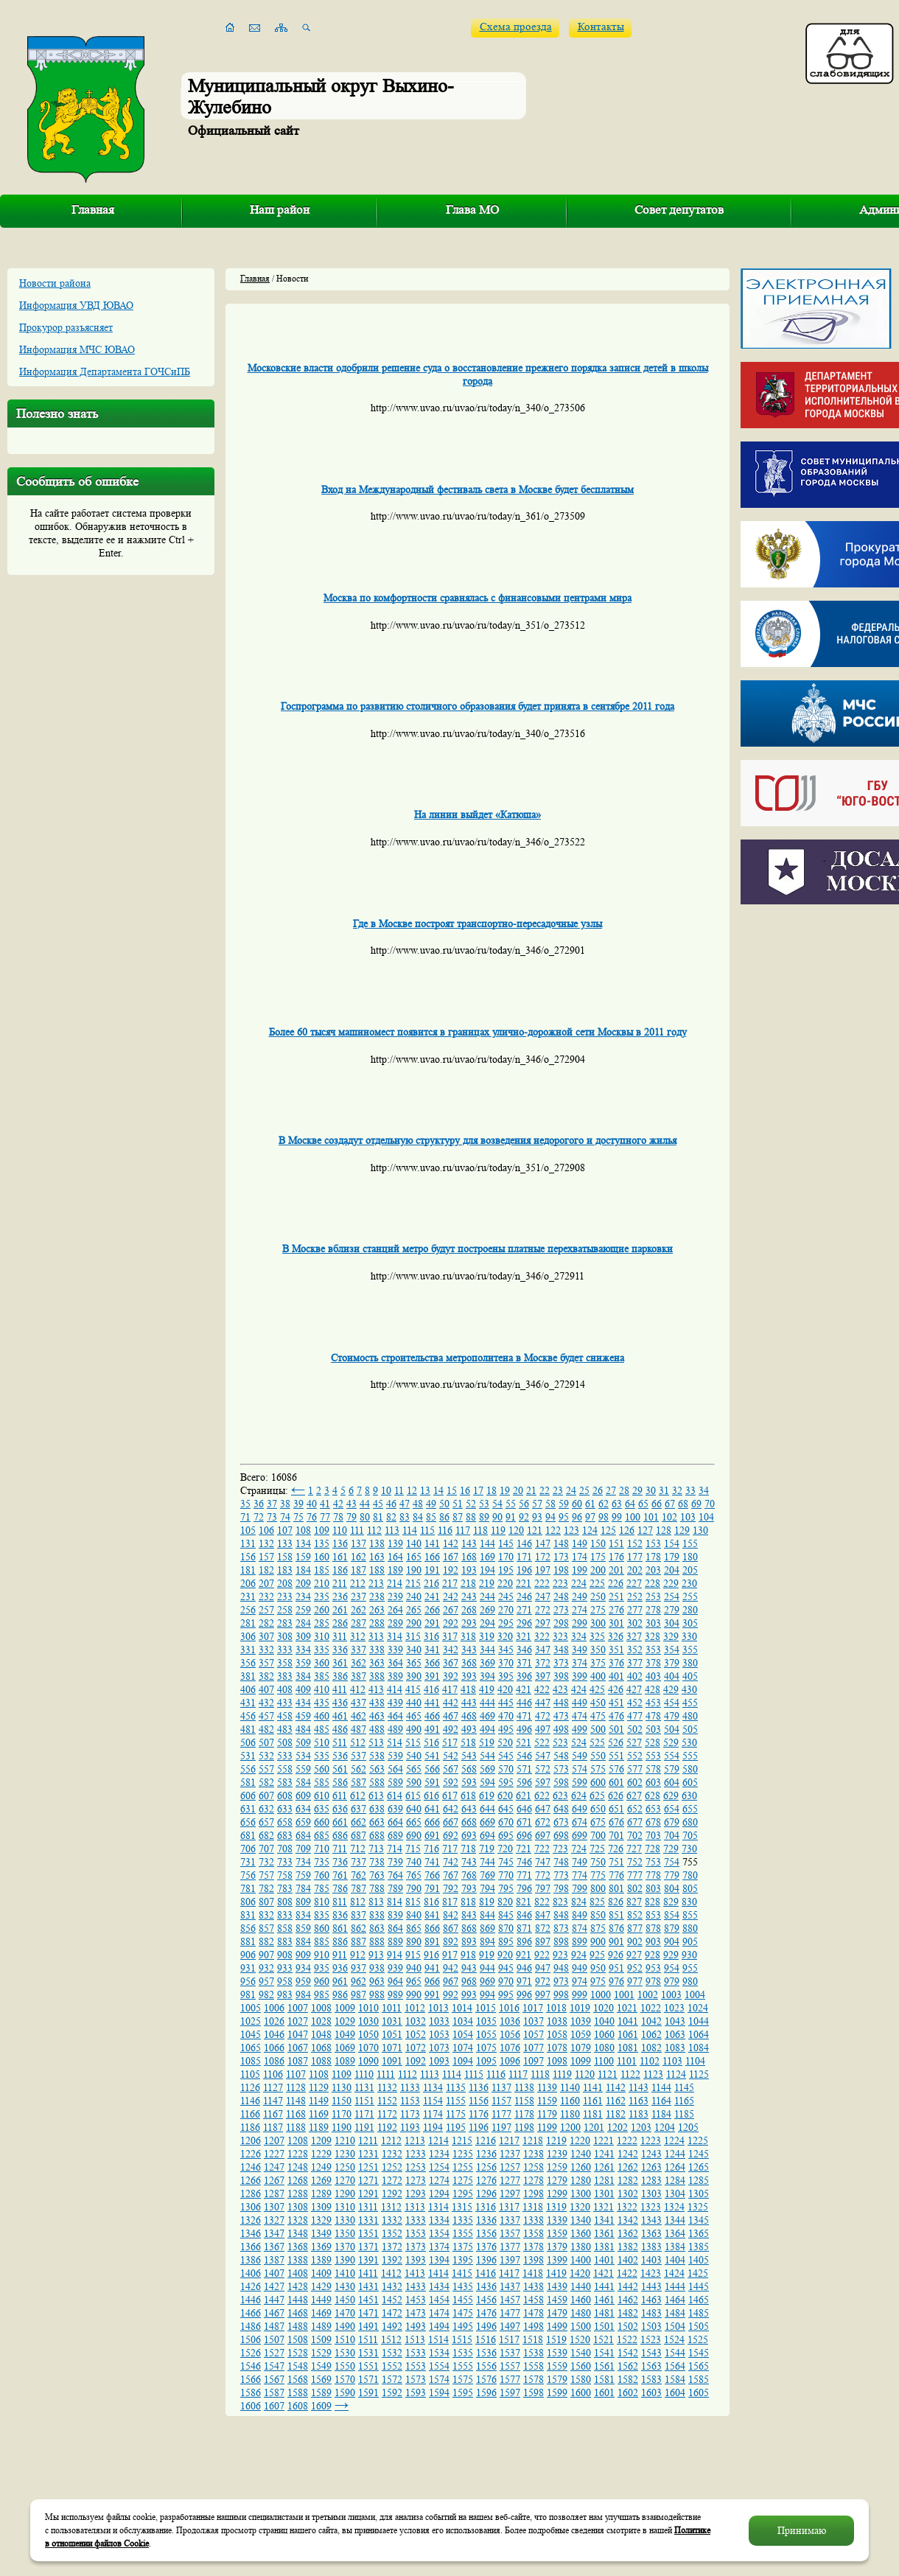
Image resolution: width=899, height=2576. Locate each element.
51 (457, 1503)
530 (689, 1742)
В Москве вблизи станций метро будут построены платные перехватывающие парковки (477, 1248)
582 (266, 1782)
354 (671, 1649)
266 (432, 1610)
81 (378, 1517)
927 (634, 1955)
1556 (486, 2366)
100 (632, 1517)
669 (487, 1822)
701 (616, 1835)
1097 (533, 2061)
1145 (684, 2087)
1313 (415, 2207)
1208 (297, 2140)
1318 (532, 2207)
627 (634, 1795)
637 (358, 1809)
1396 (486, 2260)
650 (598, 1809)
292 (450, 1623)
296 (524, 1623)
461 (340, 1716)
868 (469, 1928)
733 (285, 1862)
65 (643, 1503)
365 (413, 1663)
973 (561, 1981)
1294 (439, 2193)
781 (248, 1888)
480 (690, 1716)
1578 (533, 2379)
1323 (650, 2207)
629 (671, 1795)
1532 (392, 2353)
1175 (456, 2114)
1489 (321, 2326)
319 (486, 1636)
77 (325, 1517)
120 (516, 1530)
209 (303, 1583)
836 (340, 1915)
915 (413, 1955)
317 (450, 1636)
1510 (345, 2339)
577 (635, 1769)
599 (579, 1782)
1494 (439, 2326)
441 (432, 1702)
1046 (274, 2034)
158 (285, 1557)
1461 (604, 2300)
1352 (392, 2233)
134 (303, 1543)
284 (303, 1623)
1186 (250, 2127)
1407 (274, 2273)
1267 (274, 2180)
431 (248, 1702)
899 (579, 1941)
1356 (486, 2233)
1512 (391, 2339)
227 (634, 1583)
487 (358, 1729)
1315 (462, 2207)
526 (615, 1742)
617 (450, 1795)
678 (653, 1822)
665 (413, 1822)
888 (377, 1941)
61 (590, 1503)
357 (266, 1663)
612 (357, 1795)
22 (544, 1490)
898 (561, 1941)
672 (542, 1822)
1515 (462, 2339)
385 (321, 1676)
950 (598, 1968)
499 (579, 1729)
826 (615, 1901)
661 (340, 1822)
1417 (509, 2273)
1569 (321, 2379)
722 (542, 1848)
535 (321, 1756)
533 (285, 1756)
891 (432, 1941)
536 (340, 1756)
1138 (524, 2087)
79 (351, 1517)
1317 (509, 2207)
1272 (392, 2180)
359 (303, 1663)
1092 (415, 2061)
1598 (533, 2392)
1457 (510, 2300)
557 (266, 1769)
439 (395, 1702)
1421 (603, 2273)
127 (645, 1530)
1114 (451, 2074)
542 (450, 1756)
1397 (510, 2260)
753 (653, 1862)
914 (394, 1955)
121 (534, 1530)
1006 (274, 2008)
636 (340, 1809)
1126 (250, 2087)
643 (469, 1809)
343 (469, 1649)
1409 (321, 2273)
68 (683, 1503)
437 (358, 1702)
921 (523, 1955)
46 (391, 1503)
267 (450, 1610)
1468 (297, 2313)
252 (635, 1596)
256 (248, 1610)
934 (303, 1968)
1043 (675, 2021)
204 (671, 1570)
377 (635, 1663)
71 (245, 1517)
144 (487, 1543)
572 (542, 1769)
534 (303, 1756)
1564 (675, 2366)
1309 (321, 2207)
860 (321, 1928)
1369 (321, 2246)
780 (690, 1875)
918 (468, 1955)
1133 (410, 2087)
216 (431, 1583)
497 (542, 1729)
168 (469, 1557)
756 (248, 1875)
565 (413, 1769)
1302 (628, 2193)
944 (487, 1968)
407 (266, 1689)
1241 (604, 2154)
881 (248, 1941)
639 (395, 1809)
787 (358, 1888)
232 (266, 1596)
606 (248, 1795)
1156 (479, 2100)
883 (285, 1941)
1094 (462, 2061)
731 (248, 1862)
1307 (274, 2207)
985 (321, 1994)
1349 (321, 2233)
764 (395, 1875)
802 (635, 1888)
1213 (415, 2140)
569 (487, 1769)
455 (690, 1702)
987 (358, 1994)
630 (689, 1795)
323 (560, 1636)
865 (413, 1928)
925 (597, 1955)
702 (635, 1835)
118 (480, 1530)
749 (579, 1862)
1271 (368, 2180)
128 (663, 1530)
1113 (429, 2074)
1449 (321, 2300)
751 (616, 1862)
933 (285, 1968)
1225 (698, 2140)
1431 (368, 2286)
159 (303, 1557)
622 (542, 1795)
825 (597, 1901)
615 (413, 1795)
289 (395, 1623)
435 (321, 1702)
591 (432, 1782)
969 (487, 1981)
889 (395, 1941)
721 (523, 1848)
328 (652, 1636)
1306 (250, 2207)
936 (340, 1968)
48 (418, 1503)
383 (285, 1676)
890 (413, 1941)
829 (671, 1901)
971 (524, 1981)
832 (266, 1915)
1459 (557, 2300)
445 (506, 1702)
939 (395, 1968)
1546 (250, 2366)
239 (395, 1596)
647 (542, 1809)
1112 (407, 2074)
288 (377, 1623)
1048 (321, 2034)
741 (432, 1862)
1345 (698, 2220)
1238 (533, 2154)
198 (561, 1570)
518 (468, 1742)
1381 (604, 2246)
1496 (486, 2326)
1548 (297, 2366)
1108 (319, 2074)
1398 (533, 2260)
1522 (627, 2339)
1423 (650, 2273)
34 (704, 1490)
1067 (297, 2047)
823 (560, 1901)
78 (338, 1517)
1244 (675, 2154)
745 (506, 1862)
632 (266, 1809)
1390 (345, 2260)
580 (690, 1769)
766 (432, 1875)
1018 (556, 2008)
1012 (415, 2008)
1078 (557, 2047)
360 (321, 1663)
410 (321, 1689)
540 (413, 1756)
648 (561, 1809)
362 (358, 1663)
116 (445, 1530)
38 (285, 1503)
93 (537, 1517)
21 (531, 1490)
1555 (462, 2366)
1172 (387, 2114)
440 (413, 1702)
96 (577, 1517)
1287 (274, 2193)
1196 (479, 2127)
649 (579, 1809)
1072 (415, 2047)
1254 (439, 2167)
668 (469, 1822)
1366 (250, 2246)
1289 (321, 2193)
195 (506, 1570)
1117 (518, 2074)
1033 (439, 2021)
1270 (345, 2180)
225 (597, 1583)
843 (469, 1915)
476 (616, 1716)
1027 (297, 2021)
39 (298, 1503)
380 (690, 1663)
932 (266, 1968)
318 (468, 1636)
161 (340, 1557)
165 (413, 1557)
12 (412, 1490)
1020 (603, 2008)
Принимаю (801, 2530)
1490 (345, 2326)
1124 (676, 2074)
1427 (274, 2286)
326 (615, 1636)
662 (358, 1822)
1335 (462, 2220)
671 (524, 1822)
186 (340, 1570)
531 (248, 1756)
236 (340, 1596)
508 (285, 1742)
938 (377, 1968)
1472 (392, 2313)
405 (690, 1676)
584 (303, 1782)
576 (616, 1769)
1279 (557, 2180)
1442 (628, 2286)
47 (404, 1503)
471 (524, 1716)
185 (321, 1570)
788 (377, 1888)
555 (690, 1756)
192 (450, 1570)
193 (469, 1570)
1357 (510, 2233)
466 (432, 1716)
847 (542, 1915)
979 (671, 1981)
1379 (557, 2246)
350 (598, 1649)
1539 (557, 2353)
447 (542, 1702)
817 (450, 1901)
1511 (368, 2339)
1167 (273, 2114)
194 (487, 1570)
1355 (462, 2233)
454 (671, 1702)
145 (506, 1543)
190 (413, 1570)
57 (537, 1503)
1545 (698, 2353)
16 (465, 1490)
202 (635, 1570)
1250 (345, 2167)
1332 (392, 2220)
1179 (547, 2114)
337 (358, 1649)
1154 (433, 2100)
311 (339, 1636)
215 (413, 1583)
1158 (524, 2100)
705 (690, 1835)
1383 (651, 2246)
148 (561, 1543)
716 (431, 1848)
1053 (439, 2034)
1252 (392, 2167)
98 (603, 1517)
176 (616, 1557)
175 (598, 1557)
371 (524, 1663)
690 (413, 1835)
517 (450, 1742)
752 (635, 1862)
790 (413, 1888)
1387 (274, 2260)
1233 (415, 2154)
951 (616, 1968)
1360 (580, 2233)
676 (616, 1822)
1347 (274, 2233)
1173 (410, 2114)
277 (635, 1610)
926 (615, 1955)
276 (616, 1610)
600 (598, 1782)
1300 (580, 2193)
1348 (297, 2233)
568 (469, 1769)
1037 (533, 2021)
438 (377, 1702)
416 (431, 1689)
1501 (604, 2326)
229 (671, 1583)
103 (688, 1517)
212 (357, 1583)
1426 (250, 2286)
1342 (628, 2220)
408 (285, 1689)
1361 (604, 2233)
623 (560, 1795)
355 (690, 1649)
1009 (345, 2008)
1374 (439, 2246)
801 (616, 1888)
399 (579, 1676)
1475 (462, 2313)
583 (285, 1782)
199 (579, 1570)
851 (616, 1915)
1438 (533, 2286)
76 (312, 1517)
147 (542, 1543)
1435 (462, 2286)
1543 (651, 2353)
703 (653, 1835)
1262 (628, 2167)
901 (616, 1941)
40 (312, 1503)
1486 (250, 2326)
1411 (368, 2273)
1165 (684, 2100)
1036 (510, 2021)
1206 (250, 2140)
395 (506, 1676)
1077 (533, 2047)
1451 (368, 2300)
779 (671, 1875)
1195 (456, 2127)
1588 (297, 2392)
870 (506, 1928)
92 (524, 1517)
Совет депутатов (679, 210)
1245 (698, 2154)
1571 (368, 2379)
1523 (650, 2339)
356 (248, 1663)
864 (395, 1928)
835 (321, 1915)
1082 (651, 2047)
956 (248, 1981)
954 (671, 1968)
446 (524, 1702)
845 (506, 1915)
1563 (651, 2366)
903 (653, 1941)
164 (395, 1557)
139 (395, 1543)
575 (598, 1769)
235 (321, 1596)
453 (653, 1702)
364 (395, 1663)
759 (303, 1875)
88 (471, 1517)
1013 (438, 2008)
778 (653, 1875)
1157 (501, 2100)
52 (471, 1503)
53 (484, 1503)
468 (469, 1716)
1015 (485, 2008)
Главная (92, 210)
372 (542, 1663)
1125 (699, 2074)
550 (598, 1756)
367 (450, 1663)
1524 (674, 2339)
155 (690, 1543)
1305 (698, 2193)
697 (542, 1835)
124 (590, 1530)
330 (689, 1636)
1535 (462, 2353)
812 (357, 1901)
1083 (675, 2047)
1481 (604, 2313)
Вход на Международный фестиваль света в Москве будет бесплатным (477, 489)
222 (542, 1583)
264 (395, 1610)
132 (266, 1543)
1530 (345, 2353)
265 (413, 1610)
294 (487, 1623)
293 (469, 1623)
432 (266, 1702)
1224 (674, 2140)
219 (486, 1583)
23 (558, 1490)
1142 (616, 2087)
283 (285, 1623)
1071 (392, 2047)
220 (505, 1583)
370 (506, 1663)
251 (616, 1596)
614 (394, 1795)
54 (497, 1503)
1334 (439, 2220)
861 (340, 1928)
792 (450, 1888)
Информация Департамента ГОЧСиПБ (104, 371)
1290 (345, 2193)
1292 (392, 2193)
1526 (250, 2353)
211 (339, 1583)
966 (432, 1981)
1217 (509, 2140)
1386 (250, 2260)
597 (542, 1782)
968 (469, 1981)
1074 (462, 2047)
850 (598, 1915)
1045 (250, 2034)
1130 (341, 2087)
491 (432, 1729)
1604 (675, 2392)
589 (395, 1782)
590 (413, 1782)
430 (689, 1689)
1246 (250, 2167)
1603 (651, 2392)
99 (617, 1517)
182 (266, 1570)
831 (248, 1915)
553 (653, 1756)
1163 (638, 2100)
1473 (415, 2313)
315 (413, 1636)
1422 (627, 2273)
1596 (486, 2392)
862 (358, 1928)
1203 (641, 2127)
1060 (604, 2034)
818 (468, 1901)
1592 (392, 2392)
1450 (345, 2300)
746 (524, 1862)
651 (616, 1809)
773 (561, 1875)
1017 (532, 2008)
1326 (250, 2220)
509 (303, 1742)
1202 (617, 2127)
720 (505, 1848)
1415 (462, 2273)
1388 (297, 2260)
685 (321, 1835)
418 (468, 1689)
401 (616, 1676)
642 (450, 1809)
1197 (501, 2127)
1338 (533, 2220)
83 (404, 1517)
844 (487, 1915)
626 (615, 1795)
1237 (510, 2154)
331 (248, 1649)
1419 (556, 2273)
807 (266, 1901)
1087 (297, 2061)
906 (248, 1955)
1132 (387, 2087)
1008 (321, 2008)
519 (486, 1742)
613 (376, 1795)
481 (248, 1729)
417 (450, 1689)
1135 (456, 2087)
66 (656, 1503)
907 (266, 1955)
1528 (297, 2353)
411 (339, 1689)
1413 (415, 2273)
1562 (628, 2366)
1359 (557, 2233)
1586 (250, 2392)
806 (248, 1901)
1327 (274, 2220)
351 (616, 1649)
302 (635, 1623)
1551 (368, 2366)
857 (266, 1928)
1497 (510, 2326)
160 (321, 1557)
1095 (486, 2061)
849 (579, 1915)
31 (664, 1490)
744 (487, 1862)
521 (523, 1742)
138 (377, 1543)
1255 (462, 2167)
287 (358, 1623)
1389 (321, 2260)
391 (432, 1676)
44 (365, 1503)
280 (690, 1610)
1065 (250, 2047)
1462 (628, 2300)
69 (696, 1503)
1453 (415, 2300)
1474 (439, 2313)
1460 (580, 2300)
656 (248, 1822)
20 (518, 1490)
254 (671, 1596)
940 (413, 1968)
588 (377, 1782)
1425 (698, 2273)
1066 (274, 2047)
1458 (533, 2300)
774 (579, 1875)
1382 (628, 2246)
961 (340, 1981)
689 (395, 1835)
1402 (628, 2260)
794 (487, 1888)
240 (413, 1596)
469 (487, 1716)
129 (682, 1530)
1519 (556, 2339)
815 (413, 1901)
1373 (415, 2246)
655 (690, 1809)
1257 (510, 2167)
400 (598, 1676)
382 (266, 1676)
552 (635, 1756)
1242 (628, 2154)
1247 (274, 2167)
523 (560, 1742)
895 (506, 1941)
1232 (392, 2154)
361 (340, 1663)
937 (358, 1968)
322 (542, 1636)
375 (598, 1663)
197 (542, 1570)
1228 (297, 2154)
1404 (675, 2260)
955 (690, 1968)
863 (377, 1928)
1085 (250, 2061)
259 (303, 1610)
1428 (297, 2286)
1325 (698, 2207)
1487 (274, 2326)
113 (392, 1530)
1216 (485, 2140)
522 (542, 1742)
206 (248, 1583)
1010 (368, 2008)
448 (561, 1702)
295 (506, 1623)
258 (285, 1610)
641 (432, 1809)
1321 (603, 2207)
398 (561, 1676)
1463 (651, 2300)
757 (266, 1875)
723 (560, 1848)
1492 (392, 2326)
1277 (510, 2180)
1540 (580, 2353)
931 (248, 1968)
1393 (415, 2260)
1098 (557, 2061)
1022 (650, 2008)
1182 (616, 2114)
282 (266, 1623)
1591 (368, 2392)
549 (579, 1756)
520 (505, 1742)
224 (579, 1583)
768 (469, 1875)
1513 (415, 2339)
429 (671, 1689)
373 (561, 1663)
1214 (438, 2140)
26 (597, 1490)
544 (487, 1756)
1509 (321, 2339)
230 (689, 1583)
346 (524, 1649)
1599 (557, 2392)
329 (671, 1636)
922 (542, 1955)
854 (671, 1915)
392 (450, 1676)
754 (671, 1862)
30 (651, 1490)
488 (377, 1729)
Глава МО (472, 210)
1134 (433, 2087)
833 (285, 1915)
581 (248, 1782)
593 (469, 1782)
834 (303, 1915)
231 (248, 1596)
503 (653, 1729)
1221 (603, 2140)
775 (598, 1875)
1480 (580, 2313)
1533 (415, 2353)
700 (598, 1835)
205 (690, 1570)
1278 (533, 2180)
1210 (345, 2140)
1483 (651, 2313)
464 (395, 1716)
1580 (580, 2379)
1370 (345, 2246)
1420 (580, 2273)
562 (358, 1769)
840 (413, 1915)
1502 (628, 2326)
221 (523, 1583)
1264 (675, 2167)
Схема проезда (516, 27)
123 (571, 1530)
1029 (345, 2021)
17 (478, 1490)
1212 (391, 2140)
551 (616, 1756)
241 (432, 1596)
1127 (273, 2087)
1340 (580, 2220)
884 (303, 1941)
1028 (321, 2021)
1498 (533, 2326)
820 (505, 1901)
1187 (273, 2127)
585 (321, 1782)
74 (285, 1517)
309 (303, 1636)
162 (358, 1557)
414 (394, 1689)
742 (450, 1862)
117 (462, 1530)
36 (258, 1503)
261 (340, 1610)
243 (469, 1596)
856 (248, 1928)
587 (358, 1782)
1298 (533, 2193)
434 (303, 1702)
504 (671, 1729)
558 (285, 1769)
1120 (585, 2074)
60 (577, 1503)
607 (266, 1795)
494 (487, 1729)
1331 (368, 2220)
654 (671, 1809)
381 (248, 1676)
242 (450, 1596)
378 (653, 1663)
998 (561, 1994)
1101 (627, 2061)
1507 (274, 2339)
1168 (296, 2114)
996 (524, 1994)
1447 (274, 2300)
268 (469, 1610)
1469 (321, 2313)
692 (450, 1835)
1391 (368, 2260)
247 (542, 1596)
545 (506, 1756)
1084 (698, 2047)
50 (444, 1503)
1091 (392, 2061)
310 (321, 1636)
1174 (433, 2114)
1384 (675, 2246)
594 (487, 1782)
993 (469, 1994)
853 (653, 1915)
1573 (415, 2379)
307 (266, 1636)
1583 (651, 2379)
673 (561, 1822)
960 (321, 1981)
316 (431, 1636)
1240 (580, 2154)
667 (450, 1822)
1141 (593, 2087)
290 (413, 1623)
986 (340, 1994)
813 (376, 1901)
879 (671, 1928)
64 (630, 1503)
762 (358, 1875)
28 (624, 1490)
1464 (675, 2300)
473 (561, 1716)
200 (598, 1570)
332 (266, 1649)
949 (579, 1968)
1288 (297, 2193)
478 (653, 1716)
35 (245, 1503)
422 (542, 1689)
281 (248, 1623)
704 (671, 1835)
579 (671, 1769)
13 (425, 1490)
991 (432, 1994)
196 (524, 1570)
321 (523, 1636)
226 (615, 1583)
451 (616, 1702)
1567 (274, 2379)
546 (524, 1756)
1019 (580, 2008)
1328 (297, 2220)
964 (395, 1981)
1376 (486, 2246)
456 (248, 1716)
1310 (345, 2207)
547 (542, 1756)
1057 (533, 2034)
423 (560, 1689)
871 (524, 1928)
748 (561, 1862)
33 (690, 1490)
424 (579, 1689)
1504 (675, 2326)
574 (579, 1769)
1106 (273, 2074)
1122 (630, 2074)
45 (378, 1503)
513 (376, 1742)
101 (651, 1517)
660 (321, 1822)
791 (432, 1888)
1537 (510, 2353)
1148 (296, 2100)
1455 (462, 2300)
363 (377, 1663)
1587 (274, 2392)
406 (248, 1689)
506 (248, 1742)
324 (579, 1636)
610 (321, 1795)
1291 (368, 2193)
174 (579, 1557)
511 (339, 1742)
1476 (486, 2313)
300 (598, 1623)
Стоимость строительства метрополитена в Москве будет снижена (477, 1358)
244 (487, 1596)
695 (506, 1835)
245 (506, 1596)
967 (450, 1981)
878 (653, 1928)
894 (487, 1941)
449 (579, 1702)
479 (671, 1716)
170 (506, 1557)
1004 (695, 1994)
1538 (533, 2353)
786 (340, 1888)
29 (637, 1490)
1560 (580, 2366)
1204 (664, 2127)
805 (690, 1888)
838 (377, 1915)
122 (553, 1530)
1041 (628, 2021)
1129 (319, 2087)
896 (524, 1941)
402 (635, 1676)
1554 (439, 2366)
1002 (647, 1994)
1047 (297, 2034)
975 (598, 1981)
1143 (638, 2087)
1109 (341, 2074)
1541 (604, 2353)
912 (357, 1955)
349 (579, 1649)
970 (506, 1981)
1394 (439, 2260)
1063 (675, 2034)
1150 (341, 2100)
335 (321, 1649)
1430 (345, 2286)
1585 (698, 2379)
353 (653, 1649)
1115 (473, 2074)
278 (653, 1610)
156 (248, 1557)
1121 (608, 2074)
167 (450, 1557)
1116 (496, 2074)
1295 (462, 2193)
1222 (627, 2140)
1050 (368, 2034)
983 (285, 1994)
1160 (570, 2100)
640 (413, 1809)
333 (285, 1649)
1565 (698, 2366)
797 (542, 1888)
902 (635, 1941)
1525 (698, 2339)
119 (498, 1530)
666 (432, 1822)
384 (303, 1676)
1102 (650, 2061)
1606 (250, 2406)
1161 (593, 2100)
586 (340, 1782)
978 (653, 1981)
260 (321, 1610)
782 (266, 1888)
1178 (524, 2114)
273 (561, 1610)
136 (340, 1543)
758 (285, 1875)
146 (524, 1543)
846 (524, 1915)
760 (321, 1875)
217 (450, 1583)
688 (377, 1835)
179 (671, 1557)
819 (486, 1901)
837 (358, 1915)
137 (358, 1543)
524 (579, 1742)
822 (542, 1901)
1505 (698, 2326)
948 (561, 1968)
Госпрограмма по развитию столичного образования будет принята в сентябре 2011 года (477, 706)
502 (635, 1729)
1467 (274, 2313)
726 (615, 1848)
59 (564, 1503)
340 (413, 1649)
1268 (297, 2180)
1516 (485, 2339)
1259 (557, 2167)
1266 (250, 2180)
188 (377, 1570)
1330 (345, 2220)
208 (285, 1583)
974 (579, 1981)
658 (285, 1822)
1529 (321, 2353)
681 (248, 1835)
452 (635, 1702)
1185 (684, 2114)
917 (450, 1955)
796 (524, 1888)
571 (524, 1769)
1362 (628, 2233)
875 (598, 1928)
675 (598, 1822)
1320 (580, 2207)
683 (285, 1835)
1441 (604, 2286)
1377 (510, 2246)
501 (616, 1729)
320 (505, 1636)
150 (598, 1543)
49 (431, 1503)
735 (321, 1862)
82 (391, 1517)
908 (285, 1955)
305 (690, 1623)
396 (524, 1676)
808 (285, 1901)
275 (598, 1610)
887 (358, 1941)
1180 (570, 2114)
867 (450, 1928)
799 (579, 1888)
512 (357, 1742)
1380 (580, 2246)
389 (395, 1676)
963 (377, 1981)
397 (542, 1676)
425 (597, 1689)
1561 (604, 2366)
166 (432, 1557)
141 (432, 1543)
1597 (510, 2392)
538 (377, 1756)
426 (615, 1689)
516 (431, 1742)
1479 (557, 2313)
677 (635, 1822)
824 (579, 1901)
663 (377, 1822)
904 (671, 1941)
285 (321, 1623)
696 (524, 1835)
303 (653, 1623)
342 (450, 1649)
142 (450, 1543)
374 (579, 1663)
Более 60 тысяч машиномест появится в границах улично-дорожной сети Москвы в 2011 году (478, 1032)
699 (579, 1835)
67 (670, 1503)
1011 (392, 2008)
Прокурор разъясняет (66, 327)
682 (266, 1835)
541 (432, 1756)
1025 (250, 2021)
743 (469, 1862)
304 (671, 1623)
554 (671, 1756)
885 (321, 1941)
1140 (570, 2087)
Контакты (601, 27)
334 (303, 1649)
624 (579, 1795)
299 (579, 1623)
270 (506, 1610)
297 (542, 1623)
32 (677, 1490)
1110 (364, 2074)
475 (598, 1716)
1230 (345, 2154)
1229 (321, 2154)
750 (598, 1862)
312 (357, 1636)
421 (523, 1689)
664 (395, 1822)
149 (579, 1543)
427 (634, 1689)
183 (285, 1570)
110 (339, 1530)
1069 (345, 2047)
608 (285, 1795)
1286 (250, 2193)
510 (321, 1742)
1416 (485, 2273)
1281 (604, 2180)
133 (285, 1543)
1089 (345, 2061)
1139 (547, 2087)
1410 (345, 2273)
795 (506, 1888)
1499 (557, 2326)
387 (358, 1676)
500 (598, 1729)
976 (616, 1981)
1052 (415, 2034)
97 (590, 1517)
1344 (675, 2220)
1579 (557, 2379)
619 (486, 1795)
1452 (392, 2300)
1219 (556, 2140)
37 (272, 1503)
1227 (274, 2154)
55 (511, 1503)
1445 (698, 2286)
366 (432, 1663)
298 (561, 1623)
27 (611, 1490)
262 (358, 1610)
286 (340, 1623)
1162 (616, 2100)
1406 (250, 2273)
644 (487, 1809)
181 (248, 1570)
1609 (321, 2406)
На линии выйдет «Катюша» (477, 814)
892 (450, 1941)
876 (616, 1928)
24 (571, 1490)
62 (603, 1503)
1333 (415, 2220)
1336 (486, 2220)
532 (266, 1756)
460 (321, 1716)
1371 (368, 2246)
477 (635, 1716)
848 (561, 1915)
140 (413, 1543)
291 (432, 1623)
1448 (297, 2300)
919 (486, 1955)
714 (394, 1848)
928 (652, 1955)
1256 (486, 2167)
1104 (695, 2061)
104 (706, 1517)
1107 (296, 2074)
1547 (274, 2366)
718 (468, 1848)
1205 (688, 2127)
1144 (661, 2087)
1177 (501, 2114)
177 (635, 1557)
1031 (392, 2021)
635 (321, 1809)
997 (542, 1994)
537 (358, 1756)
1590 (345, 2392)
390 (413, 1676)
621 (523, 1795)
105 (248, 1530)
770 (506, 1875)
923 (560, 1955)
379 (671, 1663)
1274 (439, 2180)
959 (303, 1981)
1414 (438, 2273)
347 (542, 1649)
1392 (392, 2260)
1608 (297, 2406)
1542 (628, 2353)
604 (671, 1782)
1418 (532, 2273)
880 (690, 1928)
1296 (486, 2193)
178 (653, 1557)
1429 (321, 2286)
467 (450, 1716)
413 (376, 1689)
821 (523, 1901)
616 (431, 1795)
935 (321, 1968)
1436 (486, 2286)
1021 (627, 2008)
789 (395, 1888)
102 (669, 1517)
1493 (415, 2326)
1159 (547, 2100)
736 (340, 1862)
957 (266, 1981)
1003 (671, 1994)
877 (635, 1928)
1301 (604, 2193)
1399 (557, 2260)
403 (653, 1676)
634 (303, 1809)
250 (598, 1596)
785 (321, 1888)
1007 (297, 2008)
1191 (364, 2127)
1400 (580, 2260)
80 (365, 1517)
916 (431, 1955)
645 (506, 1809)
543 (469, 1756)
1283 (651, 2180)
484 (303, 1729)
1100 (604, 2061)
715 (413, 1848)
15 (452, 1490)
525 (597, 1742)
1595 (462, 2392)
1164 (661, 2100)
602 (635, 1782)
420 (505, 1689)
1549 (321, 2366)
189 (395, 1570)
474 (579, 1716)
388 (377, 1676)
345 (506, 1649)
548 (561, 1756)
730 (689, 1848)
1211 (368, 2140)
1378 (533, 2246)
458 (285, 1716)
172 (542, 1557)
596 (524, 1782)
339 (395, 1649)
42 (338, 1503)
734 (303, 1862)
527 (634, 1742)
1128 (296, 2087)
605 (690, 1782)
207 (266, 1583)
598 (561, 1782)
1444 (675, 2286)
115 (427, 1530)
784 (303, 1888)
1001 (624, 1994)
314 (394, 1636)
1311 (368, 2207)
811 (339, 1901)
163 (377, 1557)
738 (377, 1862)
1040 (604, 2021)
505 (690, 1729)
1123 (653, 2074)
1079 (580, 2047)
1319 (556, 2207)
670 (506, 1822)
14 (438, 1490)
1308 (297, 2207)
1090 (368, 2061)
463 (377, 1716)
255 (690, 1596)
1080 (604, 2047)
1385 (698, 2246)
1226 (250, 2154)
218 (468, 1583)
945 (506, 1968)
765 (413, 1875)
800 (598, 1888)
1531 (368, 2353)
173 (561, 1557)
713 (376, 1848)
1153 (410, 2100)
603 (653, 1782)
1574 (439, 2379)
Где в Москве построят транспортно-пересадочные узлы (477, 923)
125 (608, 1530)
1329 (321, 2220)
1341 (604, 2220)
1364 (675, 2233)
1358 (533, 2233)
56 (524, 1503)
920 (505, 1955)
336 (340, 1649)
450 (598, 1702)
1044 (698, 2021)
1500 (580, 2326)
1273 (415, 2180)
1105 (250, 2074)
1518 (532, 2339)
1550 (345, 2366)
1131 (364, 2087)
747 (542, 1862)
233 (285, 1596)
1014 (462, 2008)
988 (377, 1994)
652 (635, 1809)
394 (487, 1676)
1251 (368, 2167)
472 (542, 1716)
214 (394, 1583)
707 (266, 1848)
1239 (557, 2154)
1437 (510, 2286)
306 (248, 1636)
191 (432, 1570)
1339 (557, 2220)
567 (450, 1769)
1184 (661, 2114)
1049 (345, 2034)
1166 (250, 2114)
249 (579, 1596)
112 (374, 1530)
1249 (321, 2167)
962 (358, 1981)
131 (248, 1543)
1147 (273, 2100)
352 (635, 1649)
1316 (485, 2207)
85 (431, 1517)
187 (358, 1570)
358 (285, 1663)
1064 (698, 2034)
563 (377, 1769)
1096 (510, 2061)
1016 (509, 2008)
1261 (604, 2167)
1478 (533, 2313)
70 (709, 1503)
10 (386, 1490)
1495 (462, 2326)
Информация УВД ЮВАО (76, 305)
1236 (486, 2154)
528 (652, 1742)
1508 (297, 2339)
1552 (392, 2366)
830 (689, 1901)
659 (303, 1822)
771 (524, 1875)
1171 (364, 2114)
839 (395, 1915)
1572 (392, 2379)
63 (617, 1503)
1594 (439, 2392)
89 (484, 1517)
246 (524, 1596)
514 (394, 1742)
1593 (415, 2392)
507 (266, 1742)
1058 (557, 2034)
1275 (462, 2180)
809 (303, 1901)
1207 (274, 2140)
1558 (533, 2366)
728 (652, 1848)
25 (584, 1490)
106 (266, 1530)
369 (487, 1663)
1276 (486, 2180)
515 (413, 1742)
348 (561, 1649)
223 (560, 1583)
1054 (462, 2034)
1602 (628, 2392)
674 (579, 1822)
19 (505, 1490)
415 (413, 1689)
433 (285, 1702)
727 (634, 1848)
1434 (439, 2286)
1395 (462, 2260)
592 (450, 1782)
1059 (580, 2034)
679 (671, 1822)
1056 (510, 2034)
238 (377, 1596)
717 (450, 1848)
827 (634, 1901)
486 (340, 1729)
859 (303, 1928)
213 (376, 1583)
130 (700, 1530)
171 (524, 1557)
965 (413, 1981)
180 (690, 1557)
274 (579, 1610)
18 (491, 1490)
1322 (627, 2207)
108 (303, 1530)
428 (652, 1689)
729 (671, 1848)
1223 (650, 2140)
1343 (651, 2220)
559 (303, 1769)
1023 (674, 2008)
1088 (321, 2061)
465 (413, 1716)
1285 (698, 2180)
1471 (368, 2313)
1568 (297, 2379)
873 (561, 1928)
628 (652, 1795)
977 (635, 1981)
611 (339, 1795)
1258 (533, 2167)
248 (561, 1596)
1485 (698, 2313)
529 (671, 1742)
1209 (321, 2140)
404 (671, 1676)
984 (303, 1994)
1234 (439, 2154)
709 (303, 1848)
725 (597, 1848)
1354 (439, 2233)
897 (542, 1941)
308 (285, 1636)
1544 (675, 2353)
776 (616, 1875)
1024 (698, 2008)
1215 (462, 2140)
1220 (580, 2140)
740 (413, 1862)
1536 (486, 2353)
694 (487, 1835)
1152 (387, 2100)
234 (303, 1596)
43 (351, 1503)
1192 (387, 2127)
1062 (651, 2034)
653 (653, 1809)
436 (340, 1702)
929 (671, 1955)
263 (377, 1610)
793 (469, 1888)
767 (450, 1875)
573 (561, 1769)
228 (652, 1583)
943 (469, 1968)
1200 (570, 2127)
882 (266, 1941)
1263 (651, 2167)
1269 (321, 2180)
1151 (364, 2100)
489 (395, 1729)
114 (409, 1530)
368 (469, 1663)
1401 (604, 2260)
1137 (501, 2087)
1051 (392, 2034)
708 (285, 1848)
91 (511, 1517)
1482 (628, 2313)
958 (285, 1981)
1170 (341, 2114)
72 (258, 1517)
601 (616, 1782)
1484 (675, 2313)
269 (487, 1610)
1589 (321, 2392)
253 (653, 1596)
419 (486, 1689)
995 (506, 1994)
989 (395, 1994)
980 (690, 1981)
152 (635, 1543)
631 (248, 1809)
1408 (297, 2273)
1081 (628, 2047)
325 (597, 1636)
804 (671, 1888)
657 (266, 1822)
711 (339, 1848)
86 (444, 1517)
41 (325, 1503)
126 (626, 1530)
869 (487, 1928)
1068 (321, 2047)
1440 (580, 2286)
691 (432, 1835)
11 (399, 1490)
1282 (628, 2180)
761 (340, 1875)
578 (653, 1769)
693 (469, 1835)
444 (487, 1702)
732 (266, 1862)
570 (506, 1769)
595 (506, 1782)
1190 (341, 2127)
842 (450, 1915)
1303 (651, 2193)
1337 (510, 2220)
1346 (250, 2233)
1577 (510, 2379)
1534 (439, 2353)
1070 (368, 2047)
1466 (250, 2313)
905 (690, 1941)
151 (616, 1543)
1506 (250, 2339)
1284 (675, 2180)
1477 (510, 2313)
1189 (319, 2127)
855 (690, 1915)
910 (321, 1955)
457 (266, 1716)
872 (542, 1928)
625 (597, 1795)
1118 (540, 2074)
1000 (600, 1994)
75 (298, 1517)
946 (524, 1968)
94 (550, 1517)
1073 (439, 2047)
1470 (345, 2313)
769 (487, 1875)
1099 (580, 2061)
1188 (296, 2127)
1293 (415, 2193)
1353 (415, 2233)
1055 (486, 2034)
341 (432, 1649)
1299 (557, 2193)
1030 (368, 2021)
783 (285, 1888)
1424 (674, 2273)
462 (358, 1716)
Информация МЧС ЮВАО (77, 349)
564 (395, 1769)
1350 (345, 2233)
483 (285, 1729)
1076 (510, 2047)
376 (616, 1663)
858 (285, 1928)
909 (303, 1955)
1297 (510, 2193)
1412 (391, 2273)
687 (358, 1835)
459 (303, 1716)
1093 (439, 2061)
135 (321, 1543)
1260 (580, 2167)
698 (561, 1835)
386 (340, 1676)
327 (634, 1636)
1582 (628, 2379)
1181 (593, 2114)
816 (431, 1901)
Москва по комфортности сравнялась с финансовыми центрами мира (477, 598)
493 (469, 1729)
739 (395, 1862)
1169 (319, 2114)
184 (303, 1570)
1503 (651, 2326)
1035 (486, 2021)
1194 (433, 2127)
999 (579, 1994)
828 (652, 1901)
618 (468, 1795)
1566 (250, 2379)
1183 (638, 2114)
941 (432, 1968)
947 (542, 1968)
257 (266, 1610)
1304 (675, 2193)
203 (653, 1570)
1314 (438, 2207)
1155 (456, 2100)
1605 (698, 2392)
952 (635, 1968)
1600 (580, 2392)
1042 (651, 2021)
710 (321, 1848)
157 (266, 1557)
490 (413, 1729)
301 (616, 1623)
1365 (698, 2233)
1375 (462, 2246)
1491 (368, 2326)
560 (321, 1769)
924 (579, 1955)
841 (432, 1915)
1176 (479, 2114)
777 (635, 1875)
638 (377, 1809)
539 (395, 1756)
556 (248, 1769)
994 (487, 1994)
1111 (386, 2074)
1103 (672, 2061)
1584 (675, 2379)
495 (506, 1729)
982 (266, 1994)
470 (506, 1716)
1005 (250, 2008)
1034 (462, 2021)
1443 (651, 2286)
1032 (415, 2021)
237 (358, 1596)
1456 (486, 2300)
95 (564, 1517)
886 (340, 1941)
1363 (651, 2233)
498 (561, 1729)
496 (524, 1729)
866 (432, 1928)
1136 (479, 2087)
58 (550, 1503)
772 (542, 1875)
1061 (628, 2034)
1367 (274, 2246)
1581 (604, 2379)
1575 (462, 2379)
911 (339, 1955)
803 (653, 1888)
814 (394, 1901)
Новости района (55, 283)
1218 (532, 2140)
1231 (368, 2154)
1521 (603, 2339)
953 (653, 1968)
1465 (698, 2300)
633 (285, 1809)
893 (469, 1941)
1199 (547, 2127)
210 (321, 1583)
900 (598, 1941)
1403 (651, 2260)
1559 (557, 2366)
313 (376, 1636)
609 (303, 1795)
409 (303, 1689)
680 (690, 1822)
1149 (319, 2100)
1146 (250, 2100)
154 (671, 1543)
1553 (415, 2366)
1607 (274, 2406)
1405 (698, 2260)
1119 (562, 2074)
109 (321, 1530)
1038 (557, 2021)
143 (469, 1543)
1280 (580, 2180)
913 (376, 1955)
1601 (604, 2392)
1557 (510, 2366)
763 (377, 1875)
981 (248, 1994)
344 (487, 1649)
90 (497, 1517)
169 (487, 1557)
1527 (274, 2353)
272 (542, 1610)
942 (450, 1968)
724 (579, 1848)
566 (432, 1769)
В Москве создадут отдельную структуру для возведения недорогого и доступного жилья (477, 1140)
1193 (410, 2127)
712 (357, 1848)
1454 (439, 2300)
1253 (415, 2167)
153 (653, 1543)
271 (524, 1610)
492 (450, 1729)
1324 (674, 2207)
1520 (580, 2339)
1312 (391, 2207)
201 (616, 1570)
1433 (415, 2286)
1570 (345, 2379)
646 (524, 1809)
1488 (297, 2326)
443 (469, 1702)
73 (272, 1517)
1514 (438, 2339)
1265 (698, 2167)
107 (285, 1530)
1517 (509, 2339)
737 (358, 1862)
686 (340, 1835)
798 (561, 1888)
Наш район (279, 210)
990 (413, 1994)
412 (357, 1689)
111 (357, 1530)
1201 (594, 2127)
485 (321, 1729)
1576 (486, 2379)
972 (542, 1981)
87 (457, 1517)
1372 (392, 2246)
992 (450, 1994)
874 (579, 1928)
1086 (274, 2061)
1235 (462, 2154)
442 (450, 1702)
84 (418, 1517)
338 (377, 1649)
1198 (524, 2127)
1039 (580, 2021)
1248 (297, 2167)
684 (303, 1835)
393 (469, 1676)
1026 (274, 2021)
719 (486, 1848)
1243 (651, 2154)
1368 (297, 2246)
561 (340, 1769)
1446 (250, 2300)
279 (671, 1610)
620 (505, 1795)
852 (635, 1915)
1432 (392, 2286)
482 (266, 1729)
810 (321, 1901)
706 (248, 1848)
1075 (486, 2047)
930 (689, 1955)
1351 (368, 2233)
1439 (557, 2286)
